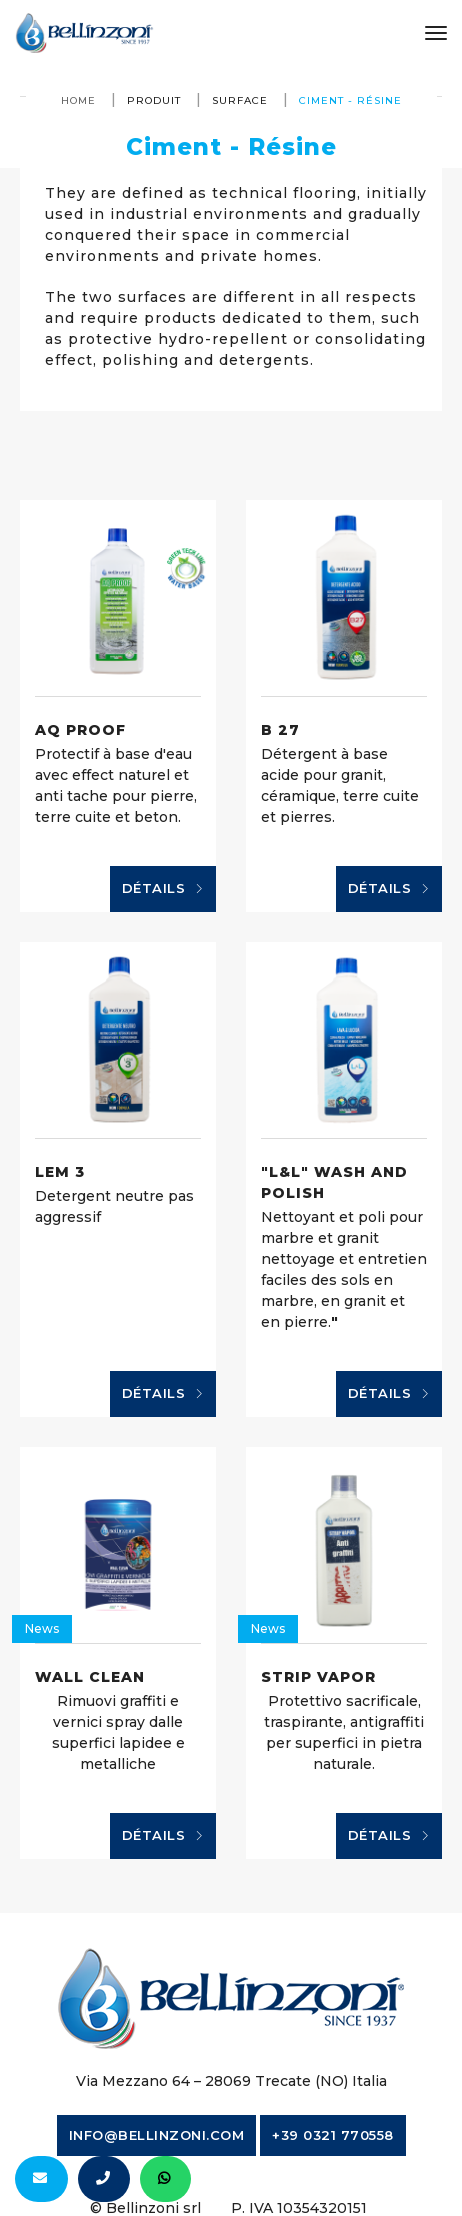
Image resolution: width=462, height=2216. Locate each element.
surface (240, 100)
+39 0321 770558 (333, 2135)
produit (154, 100)
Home (78, 100)
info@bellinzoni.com (157, 2135)
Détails (163, 889)
